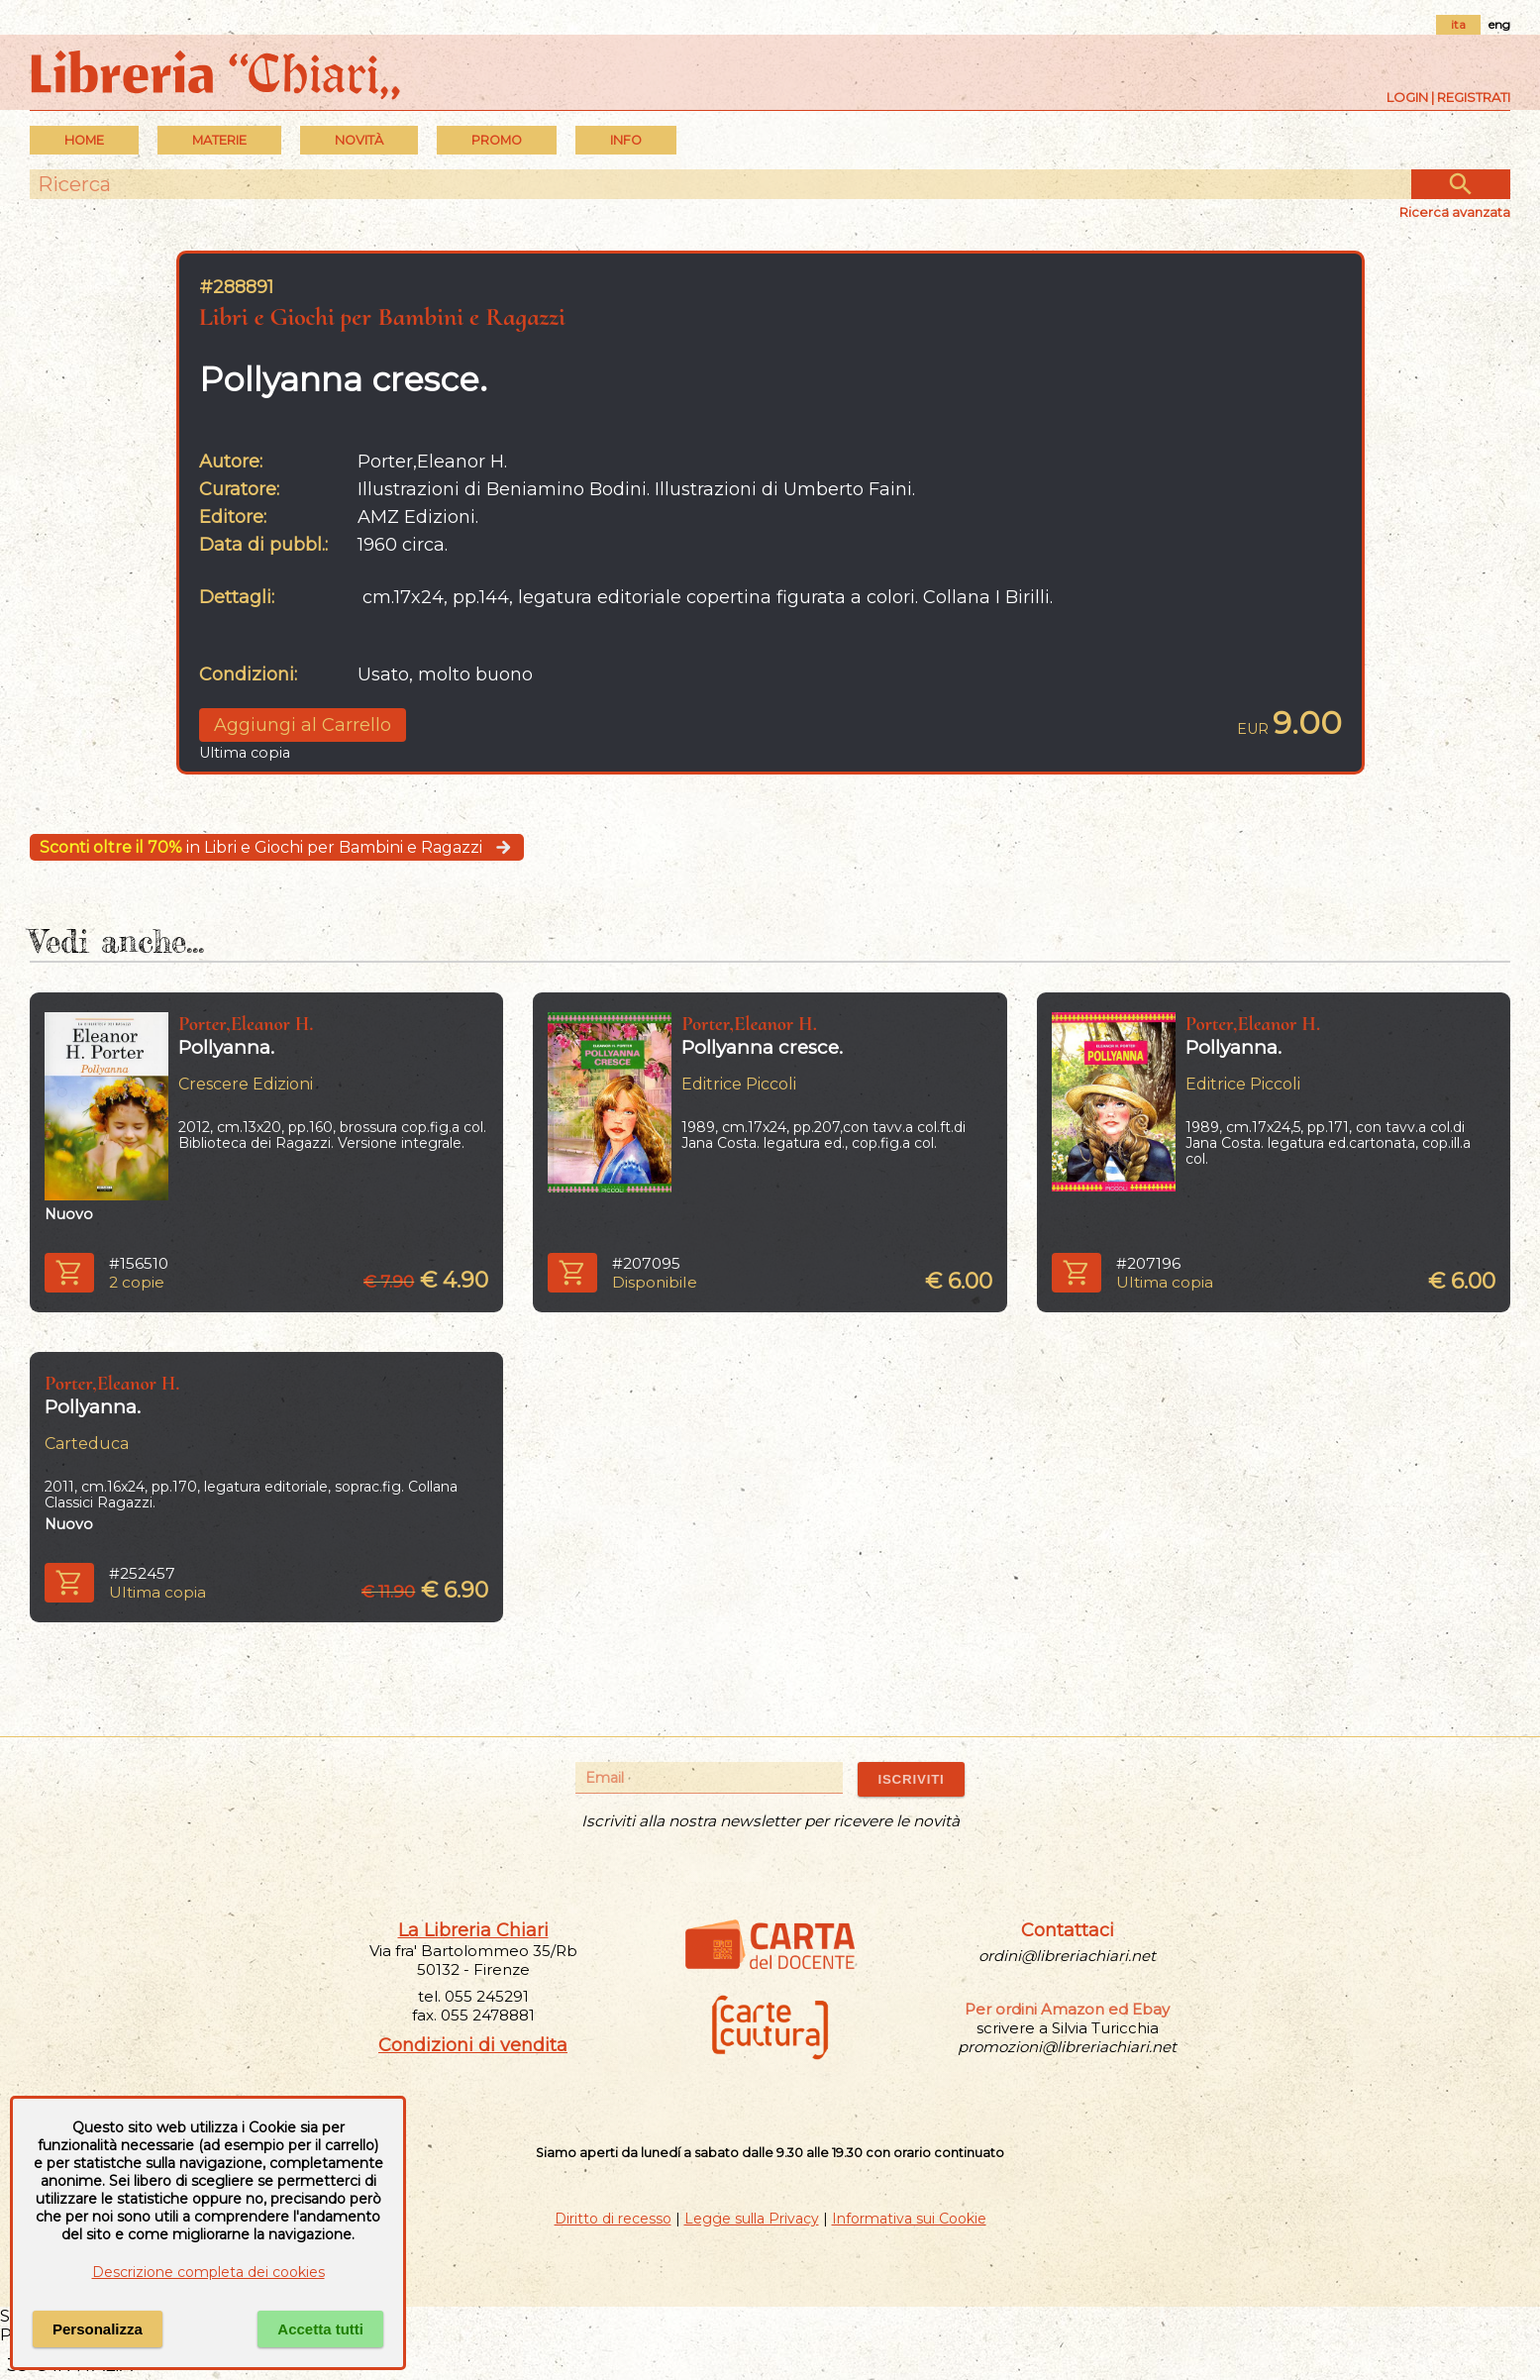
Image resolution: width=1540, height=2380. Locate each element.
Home (84, 140)
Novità (359, 140)
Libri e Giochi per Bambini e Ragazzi (382, 316)
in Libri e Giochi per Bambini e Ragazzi (277, 847)
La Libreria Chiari (473, 1930)
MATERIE (219, 140)
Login (1407, 97)
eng (1499, 24)
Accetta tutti (320, 2329)
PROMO (496, 140)
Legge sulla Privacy (751, 2218)
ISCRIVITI (910, 1779)
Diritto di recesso (613, 2218)
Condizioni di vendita (472, 2045)
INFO (626, 140)
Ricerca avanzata (1454, 212)
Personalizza (97, 2329)
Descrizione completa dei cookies (208, 2272)
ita (1458, 24)
